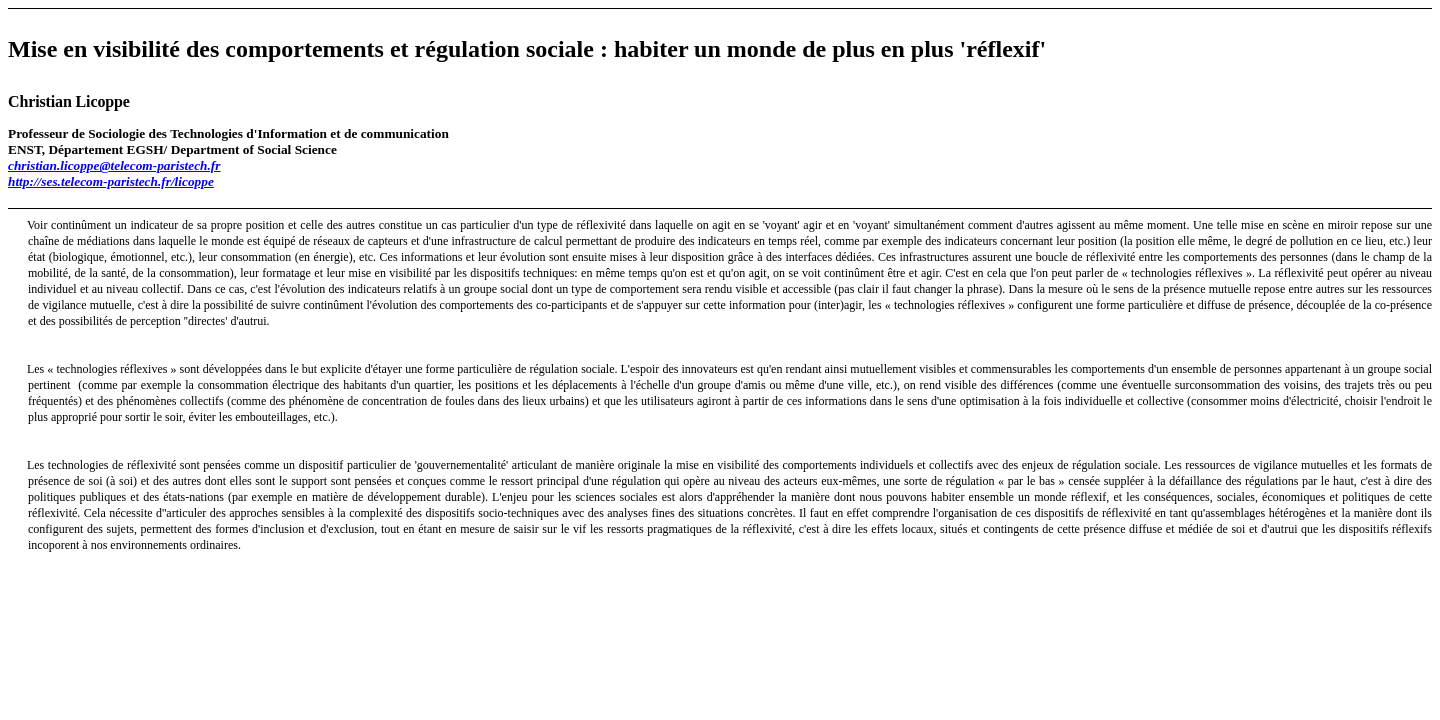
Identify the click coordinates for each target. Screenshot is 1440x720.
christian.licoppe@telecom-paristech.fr (114, 165)
